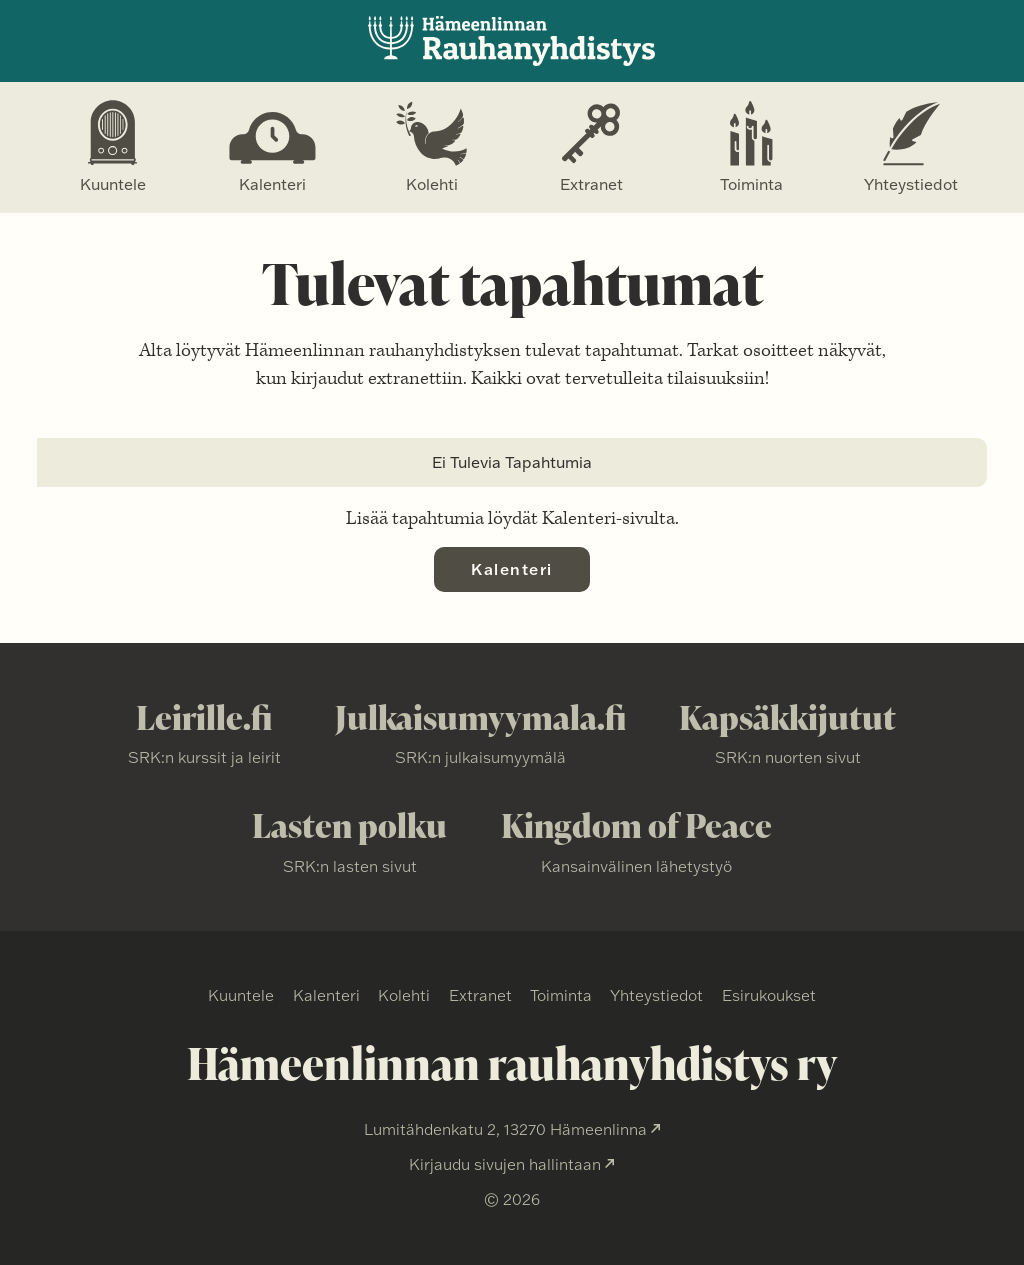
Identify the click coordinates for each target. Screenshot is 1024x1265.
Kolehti (432, 184)
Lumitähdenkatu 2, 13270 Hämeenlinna (505, 1129)
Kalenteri (272, 184)
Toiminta (751, 184)
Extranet (591, 184)
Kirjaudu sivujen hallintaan (505, 1164)
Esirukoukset (769, 995)
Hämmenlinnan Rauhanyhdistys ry (512, 41)
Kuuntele (113, 184)
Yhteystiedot (911, 184)
